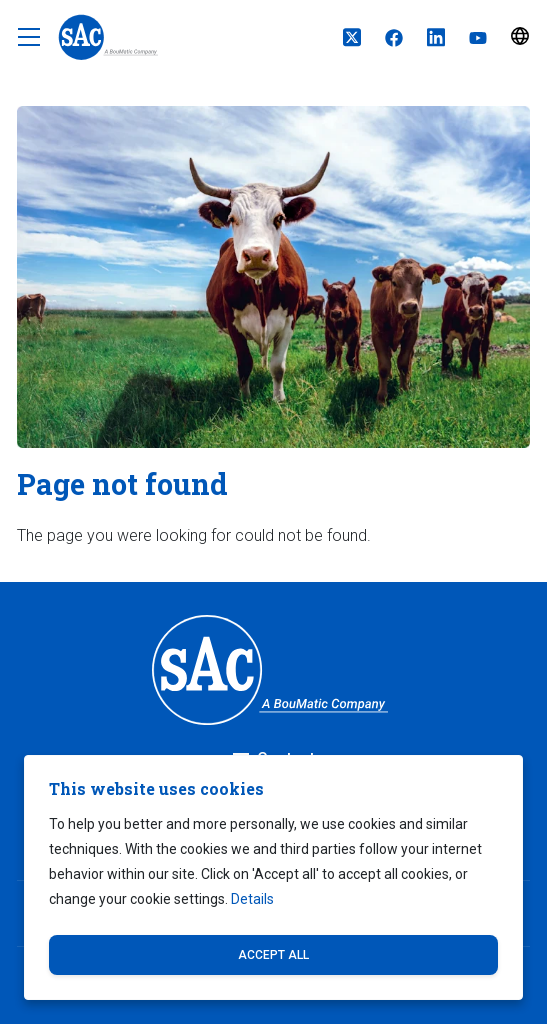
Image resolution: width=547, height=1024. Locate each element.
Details (252, 899)
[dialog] (273, 877)
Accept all (273, 955)
